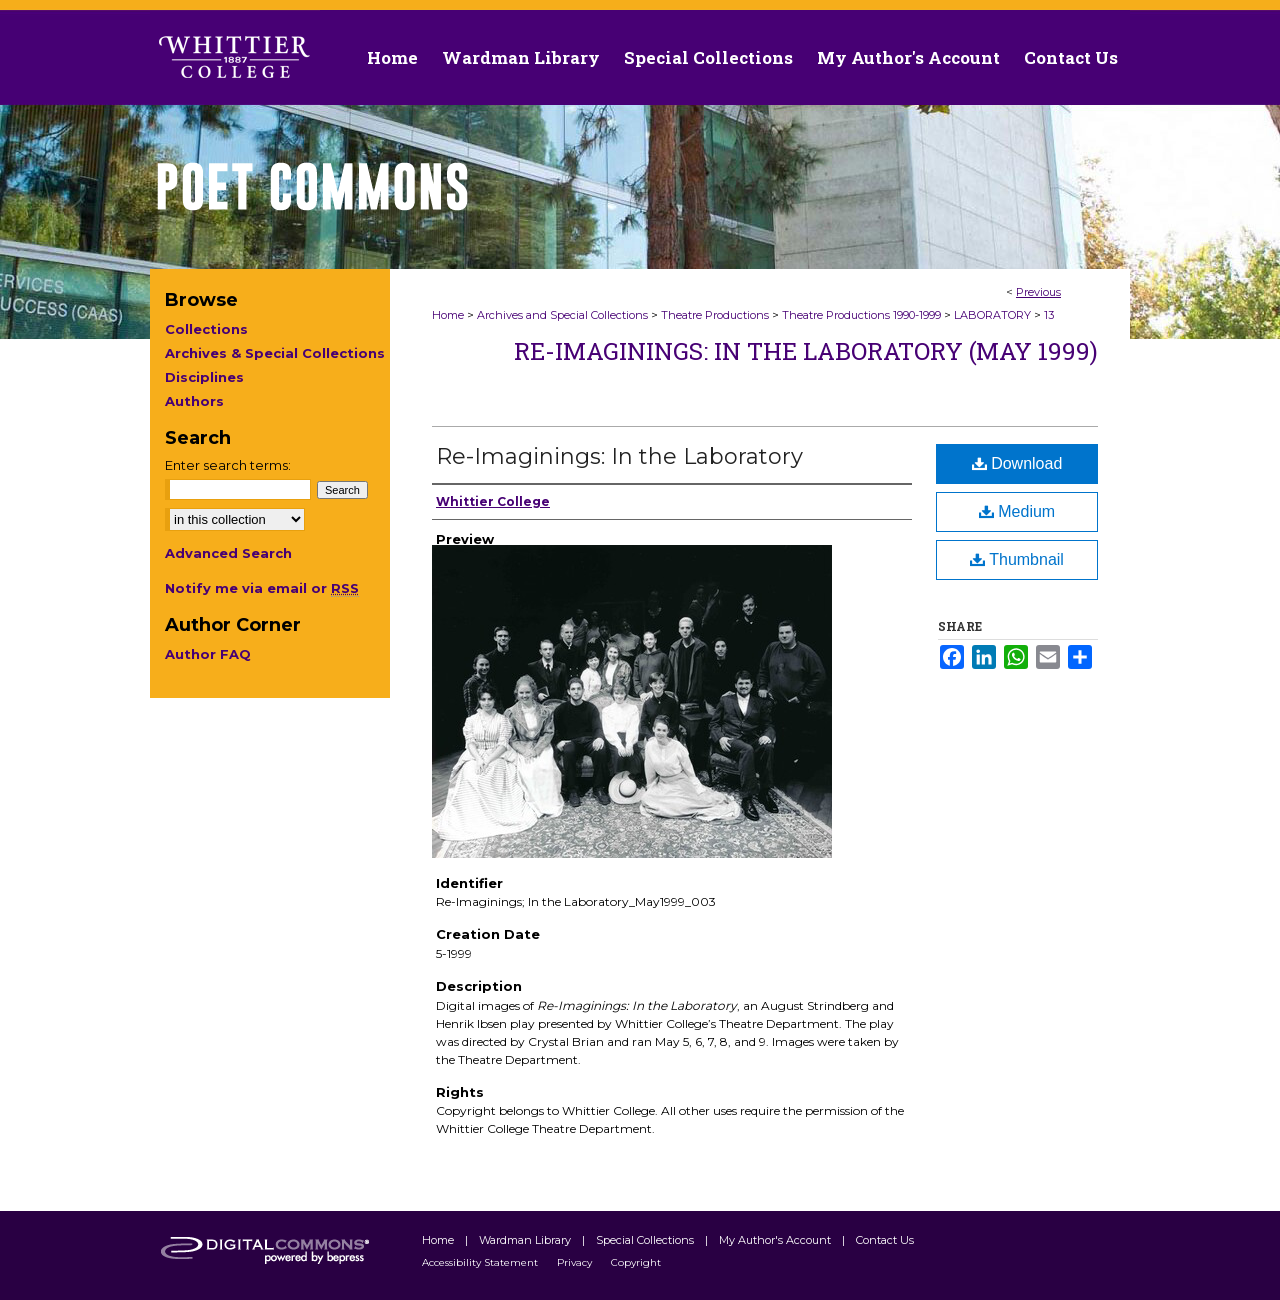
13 (1049, 315)
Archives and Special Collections (562, 315)
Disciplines (204, 377)
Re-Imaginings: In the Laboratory (619, 456)
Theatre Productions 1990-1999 (861, 315)
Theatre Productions (715, 315)
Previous (1038, 292)
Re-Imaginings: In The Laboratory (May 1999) (806, 351)
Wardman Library (526, 1240)
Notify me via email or (262, 588)
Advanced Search (228, 553)
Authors (194, 401)
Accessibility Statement (481, 1262)
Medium (1017, 511)
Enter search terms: (228, 465)
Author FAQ (208, 654)
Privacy (576, 1262)
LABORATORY (992, 315)
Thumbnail (1017, 559)
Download (1017, 463)
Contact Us (1071, 57)
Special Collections (646, 1240)
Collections (206, 329)
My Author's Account (776, 1240)
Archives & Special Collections (275, 353)
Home (448, 315)
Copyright (636, 1262)
